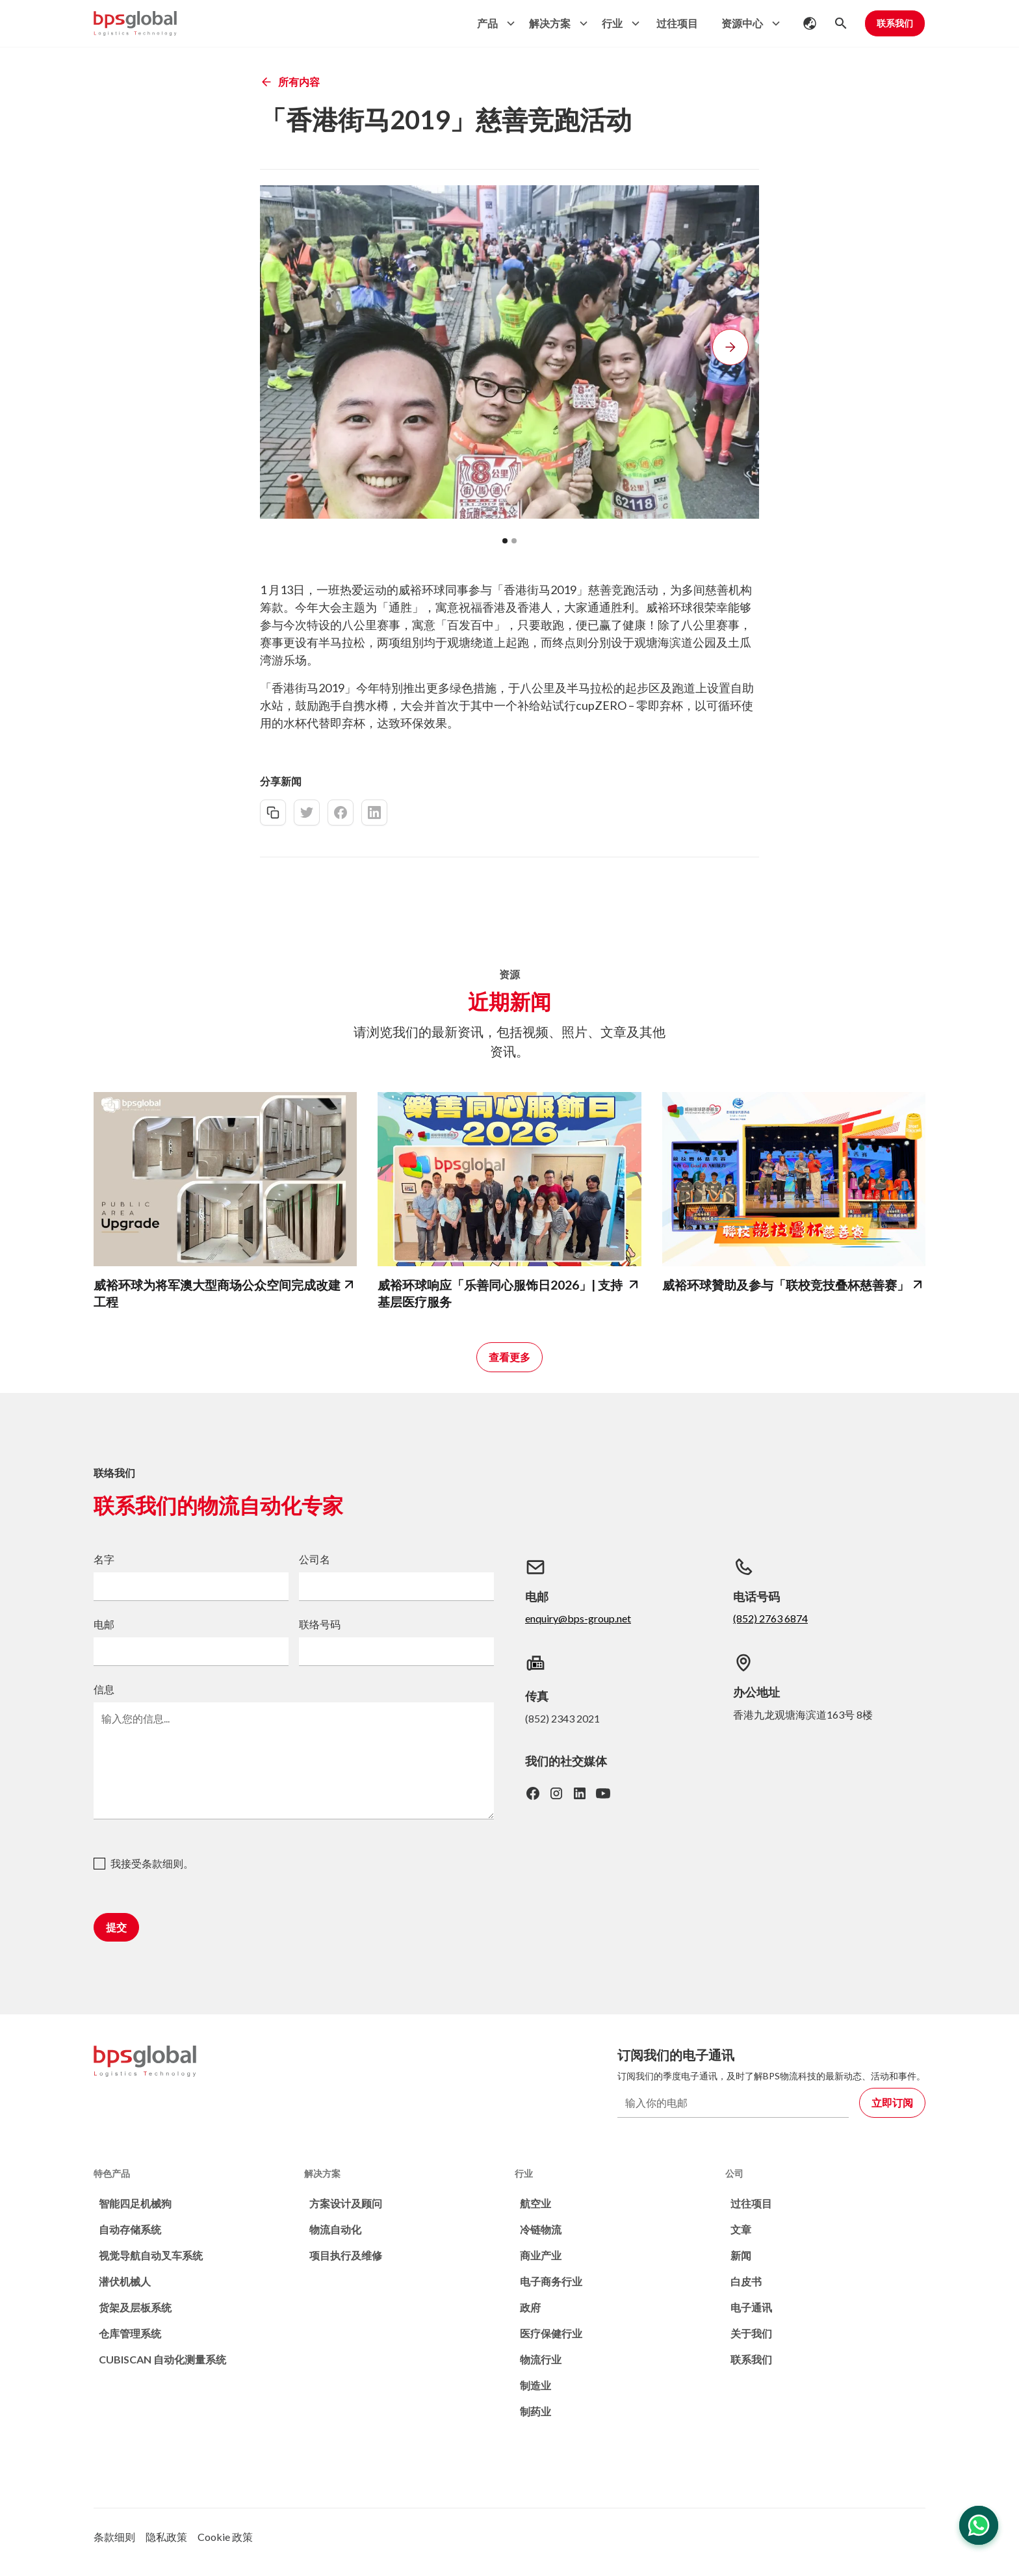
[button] (492, 23)
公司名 (314, 1559)
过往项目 (677, 23)
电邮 (104, 1624)
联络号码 (320, 1624)
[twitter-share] (307, 813)
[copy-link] (273, 813)
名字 (104, 1559)
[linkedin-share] (374, 813)
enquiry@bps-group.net (578, 1618)
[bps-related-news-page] (225, 1179)
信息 (104, 1689)
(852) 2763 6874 (770, 1618)
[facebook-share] (341, 813)
